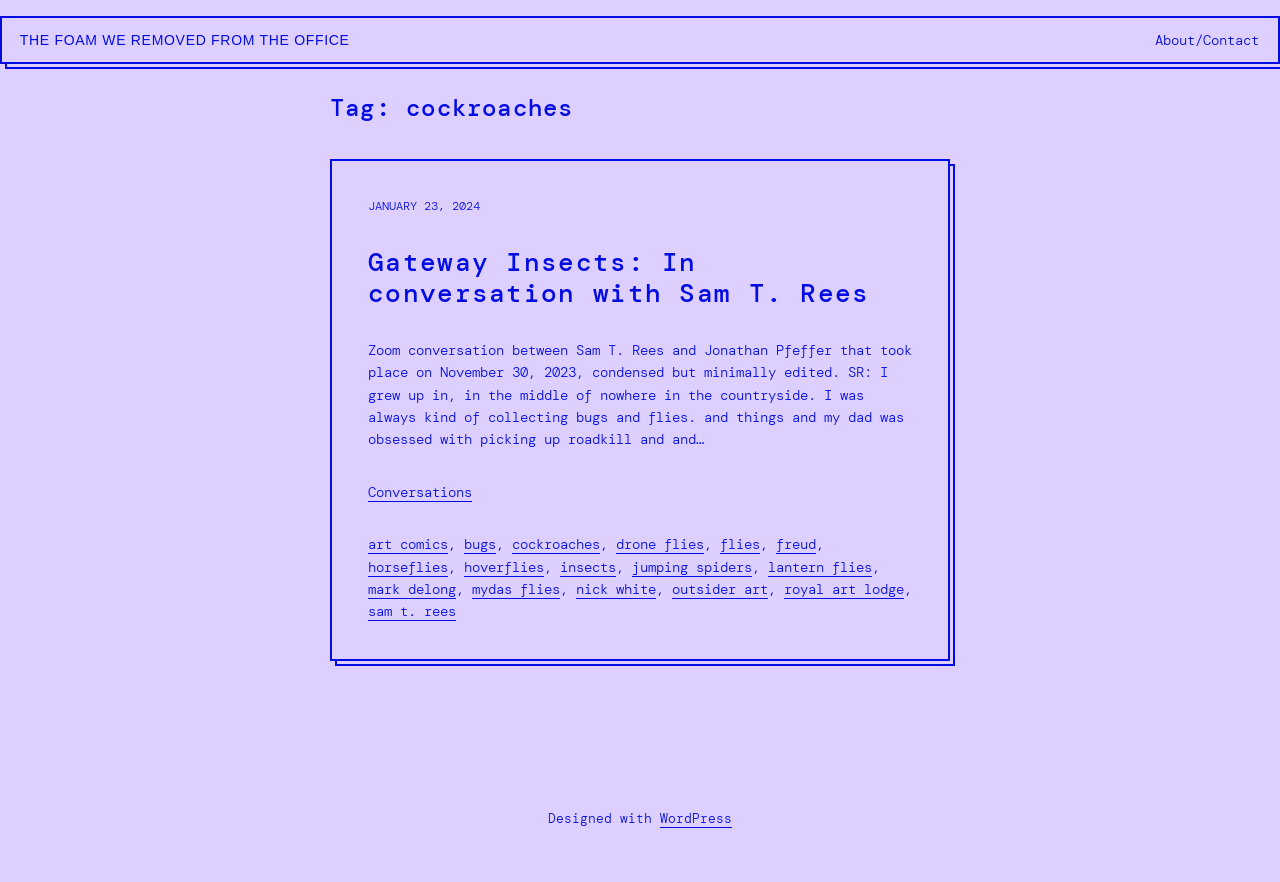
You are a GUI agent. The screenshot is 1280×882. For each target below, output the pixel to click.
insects (588, 567)
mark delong (412, 589)
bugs (480, 544)
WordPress (696, 818)
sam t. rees (412, 611)
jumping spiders (692, 567)
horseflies (408, 567)
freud (796, 544)
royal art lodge (844, 589)
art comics (408, 544)
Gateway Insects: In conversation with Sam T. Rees (619, 278)
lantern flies (820, 567)
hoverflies (504, 567)
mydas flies (516, 589)
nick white (616, 589)
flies (740, 544)
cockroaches (556, 544)
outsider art (720, 589)
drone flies (660, 544)
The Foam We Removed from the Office (185, 40)
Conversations (420, 492)
